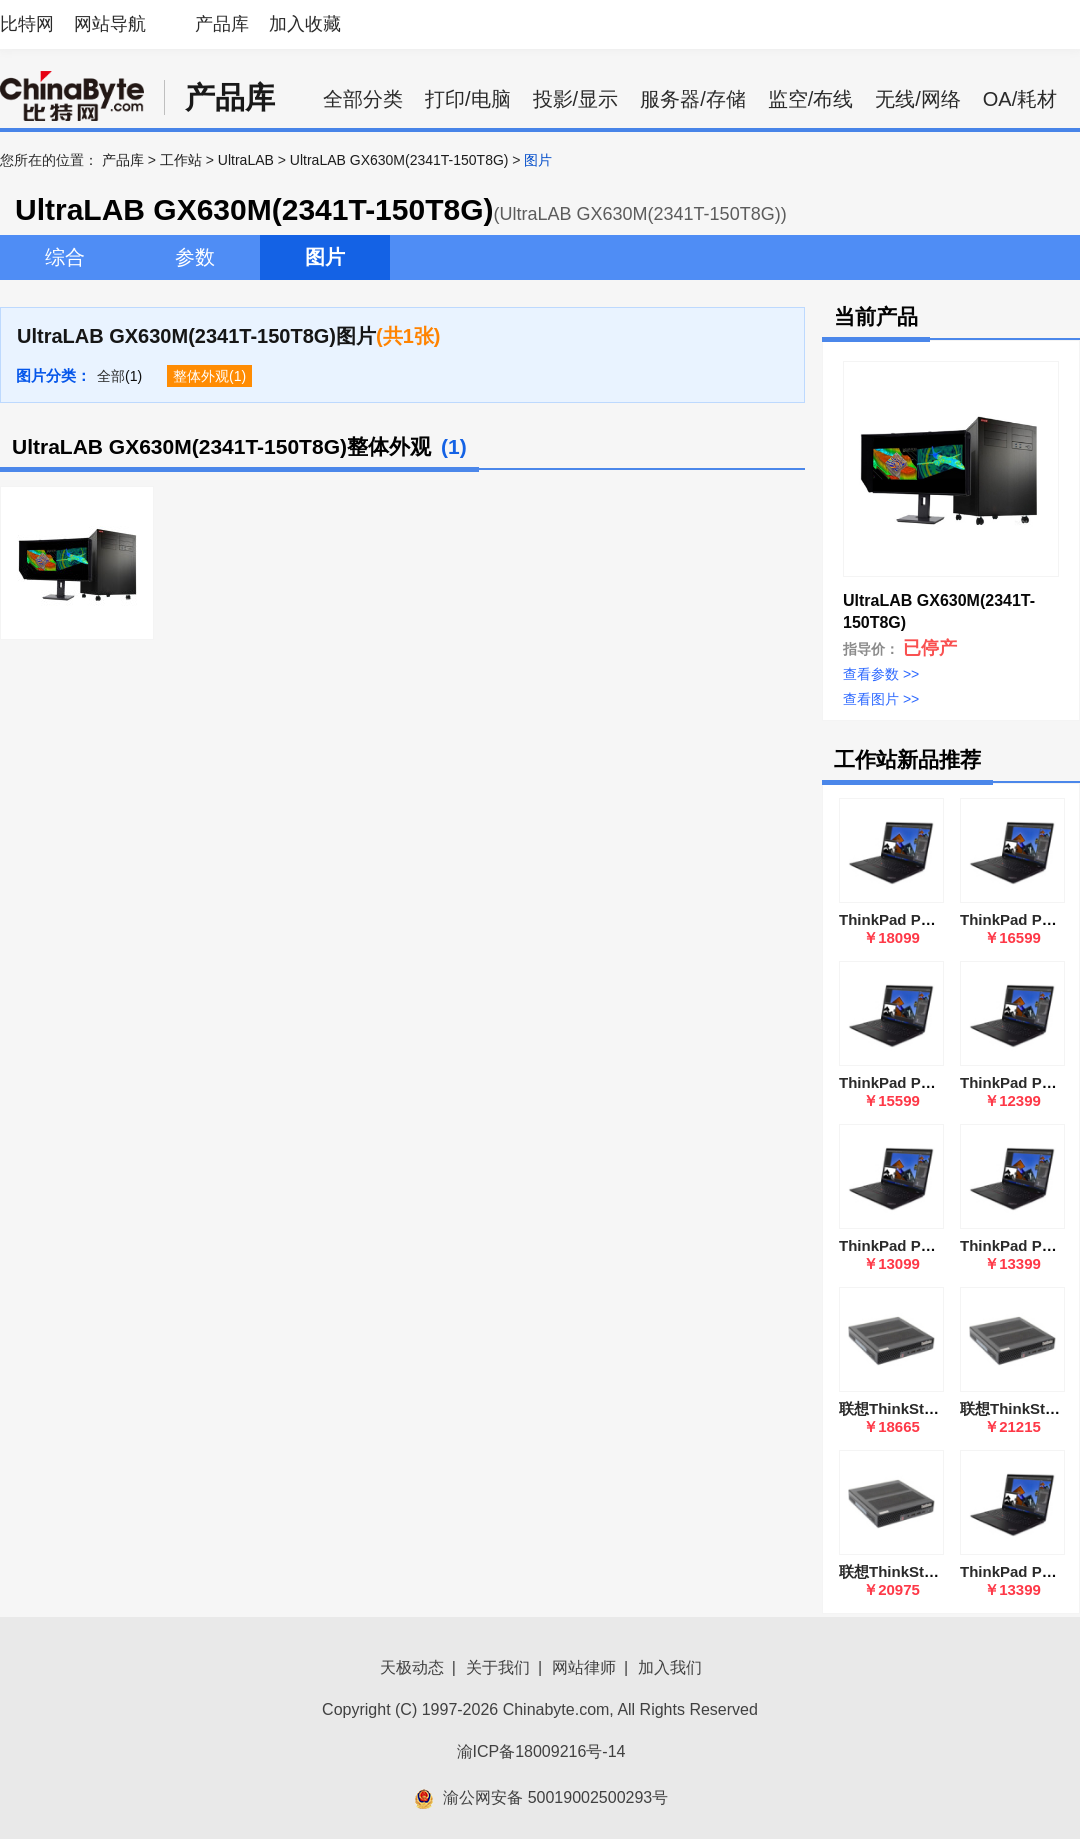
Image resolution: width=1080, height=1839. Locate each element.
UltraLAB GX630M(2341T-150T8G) (399, 160)
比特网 (27, 24)
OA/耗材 (1020, 99)
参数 (195, 257)
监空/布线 (811, 99)
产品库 (222, 24)
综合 (65, 257)
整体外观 (201, 376)
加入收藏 (305, 24)
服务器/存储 (693, 99)
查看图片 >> (881, 699)
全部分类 (363, 99)
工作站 (181, 160)
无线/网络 (918, 99)
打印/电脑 (468, 99)
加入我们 (670, 1667)
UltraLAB (246, 160)
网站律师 (584, 1667)
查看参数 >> (881, 674)
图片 (325, 257)
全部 (111, 376)
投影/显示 (576, 99)
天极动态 (412, 1667)
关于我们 (498, 1667)
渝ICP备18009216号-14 (541, 1751)
